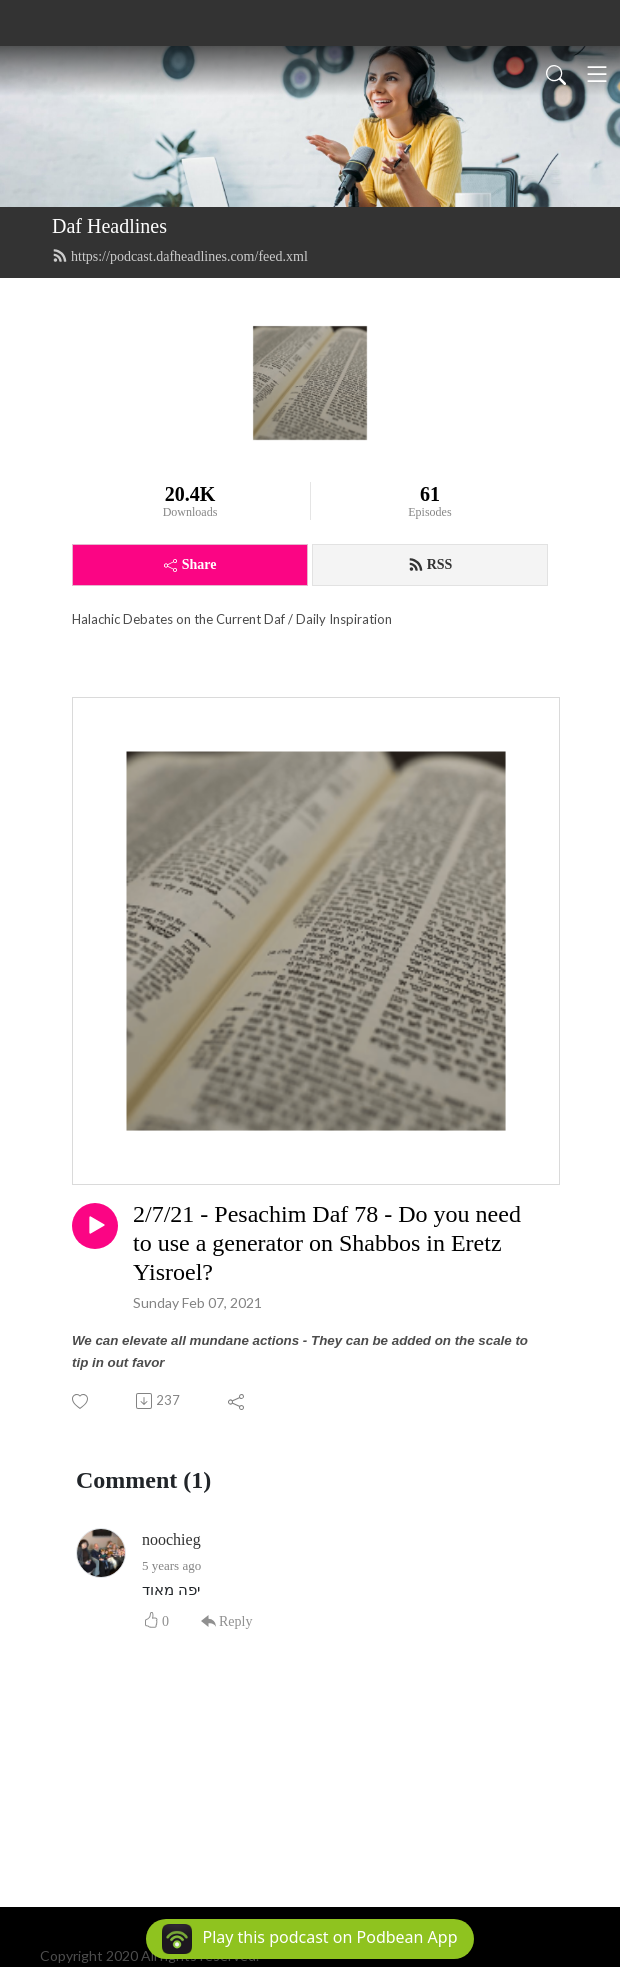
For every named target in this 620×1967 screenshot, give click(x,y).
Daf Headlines (109, 226)
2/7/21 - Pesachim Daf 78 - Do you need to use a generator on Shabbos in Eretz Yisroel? (327, 1243)
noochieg (171, 1539)
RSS (430, 565)
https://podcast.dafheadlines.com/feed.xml (180, 256)
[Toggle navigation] (597, 74)
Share (190, 564)
